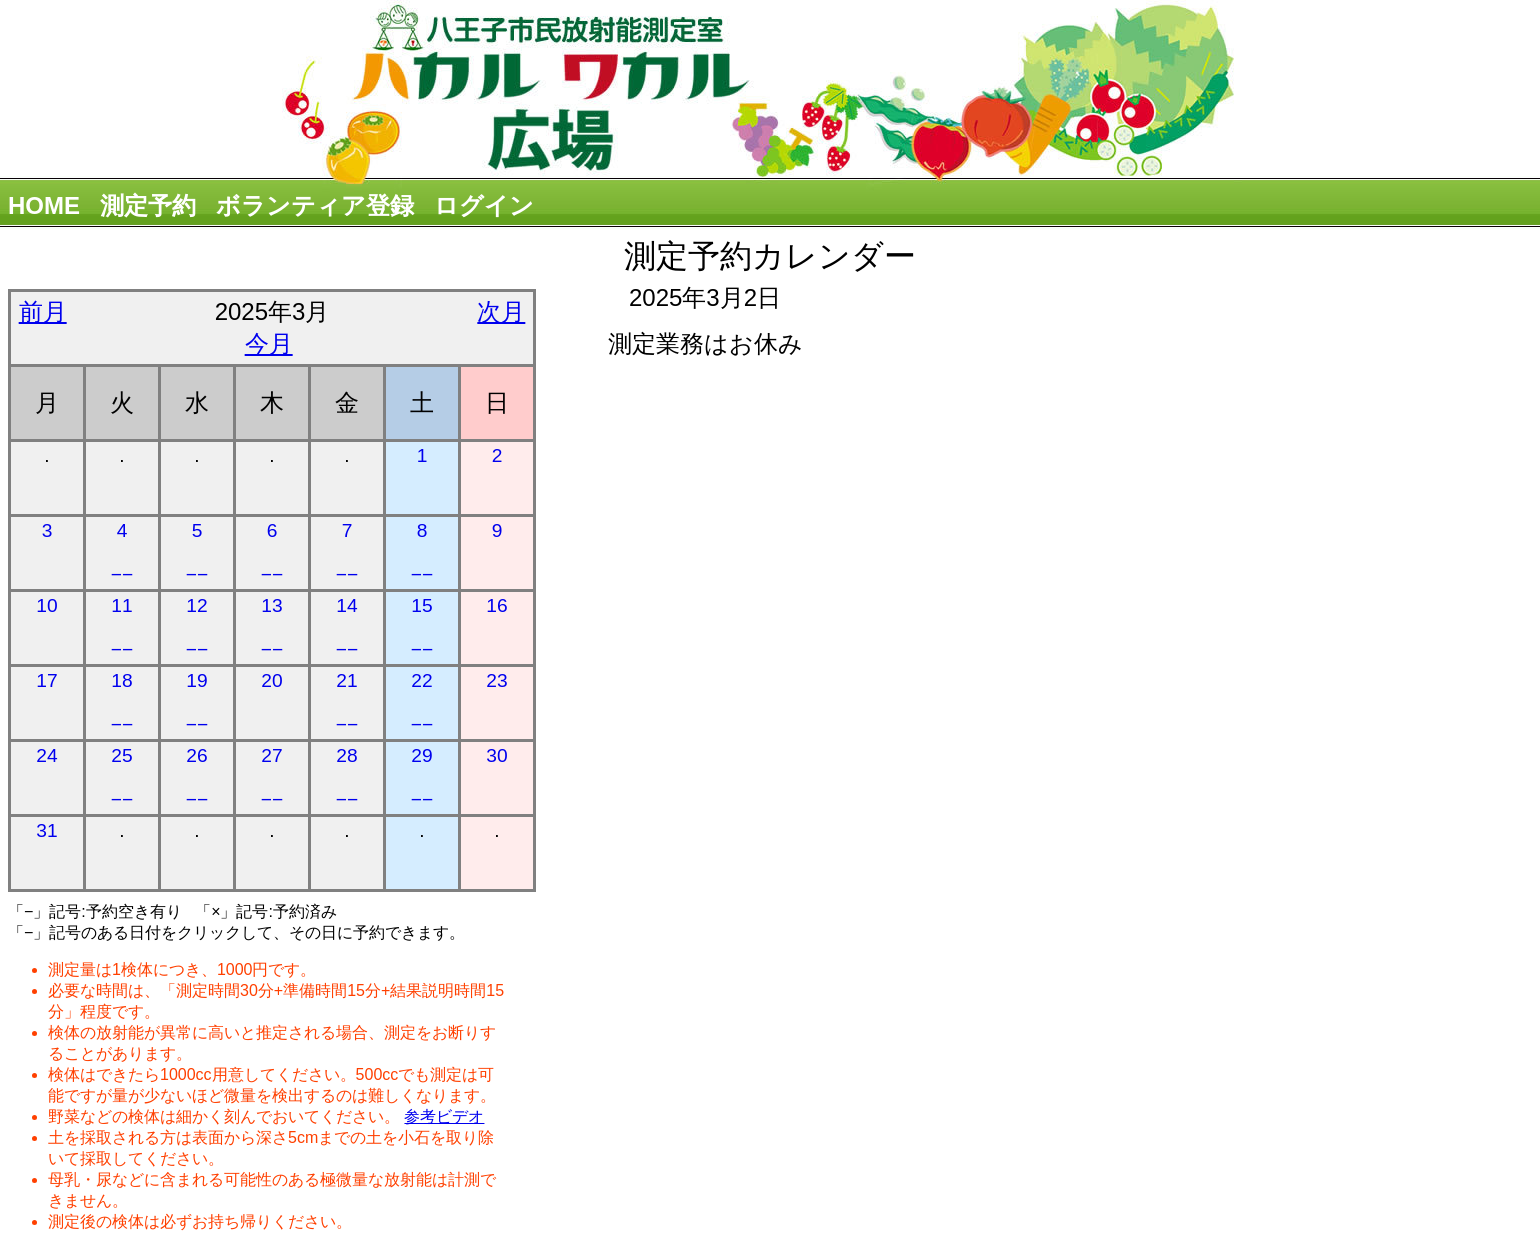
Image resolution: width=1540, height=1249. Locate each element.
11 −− (122, 627)
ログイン (484, 205)
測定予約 (148, 205)
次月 (501, 311)
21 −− (347, 702)
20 (271, 680)
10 (46, 605)
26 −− (197, 777)
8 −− (422, 552)
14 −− (347, 627)
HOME (44, 205)
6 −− (272, 552)
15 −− (422, 627)
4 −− (122, 552)
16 (496, 605)
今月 (269, 343)
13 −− (272, 627)
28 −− (347, 777)
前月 (43, 311)
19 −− (197, 702)
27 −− (272, 777)
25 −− (122, 777)
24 (46, 755)
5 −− (197, 552)
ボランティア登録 (315, 205)
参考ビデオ (444, 1116)
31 (46, 830)
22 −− (422, 702)
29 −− (422, 777)
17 (46, 680)
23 (496, 680)
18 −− (122, 702)
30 (496, 755)
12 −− (197, 627)
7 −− (347, 552)
